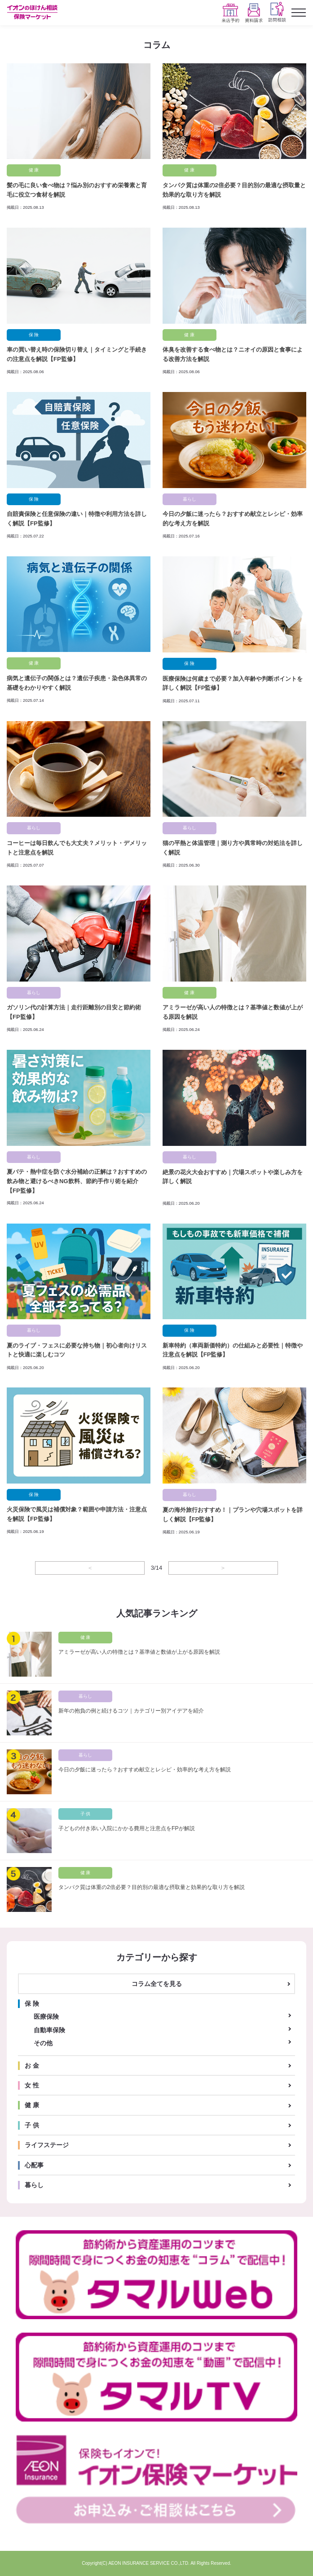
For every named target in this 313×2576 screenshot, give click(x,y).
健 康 (32, 2105)
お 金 (32, 2065)
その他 (43, 2043)
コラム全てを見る (157, 1983)
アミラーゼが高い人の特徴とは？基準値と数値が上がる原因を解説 (139, 1652)
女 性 (32, 2085)
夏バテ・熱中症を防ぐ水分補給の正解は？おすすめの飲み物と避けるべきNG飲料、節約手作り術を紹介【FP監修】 (77, 1181)
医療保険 (46, 2016)
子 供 (32, 2125)
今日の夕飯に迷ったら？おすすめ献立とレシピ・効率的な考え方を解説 (144, 1769)
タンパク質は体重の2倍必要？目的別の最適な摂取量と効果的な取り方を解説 (151, 1887)
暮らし (34, 2184)
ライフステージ (47, 2145)
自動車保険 (49, 2030)
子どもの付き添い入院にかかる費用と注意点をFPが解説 (126, 1828)
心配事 (34, 2165)
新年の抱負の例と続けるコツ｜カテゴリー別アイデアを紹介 (131, 1711)
